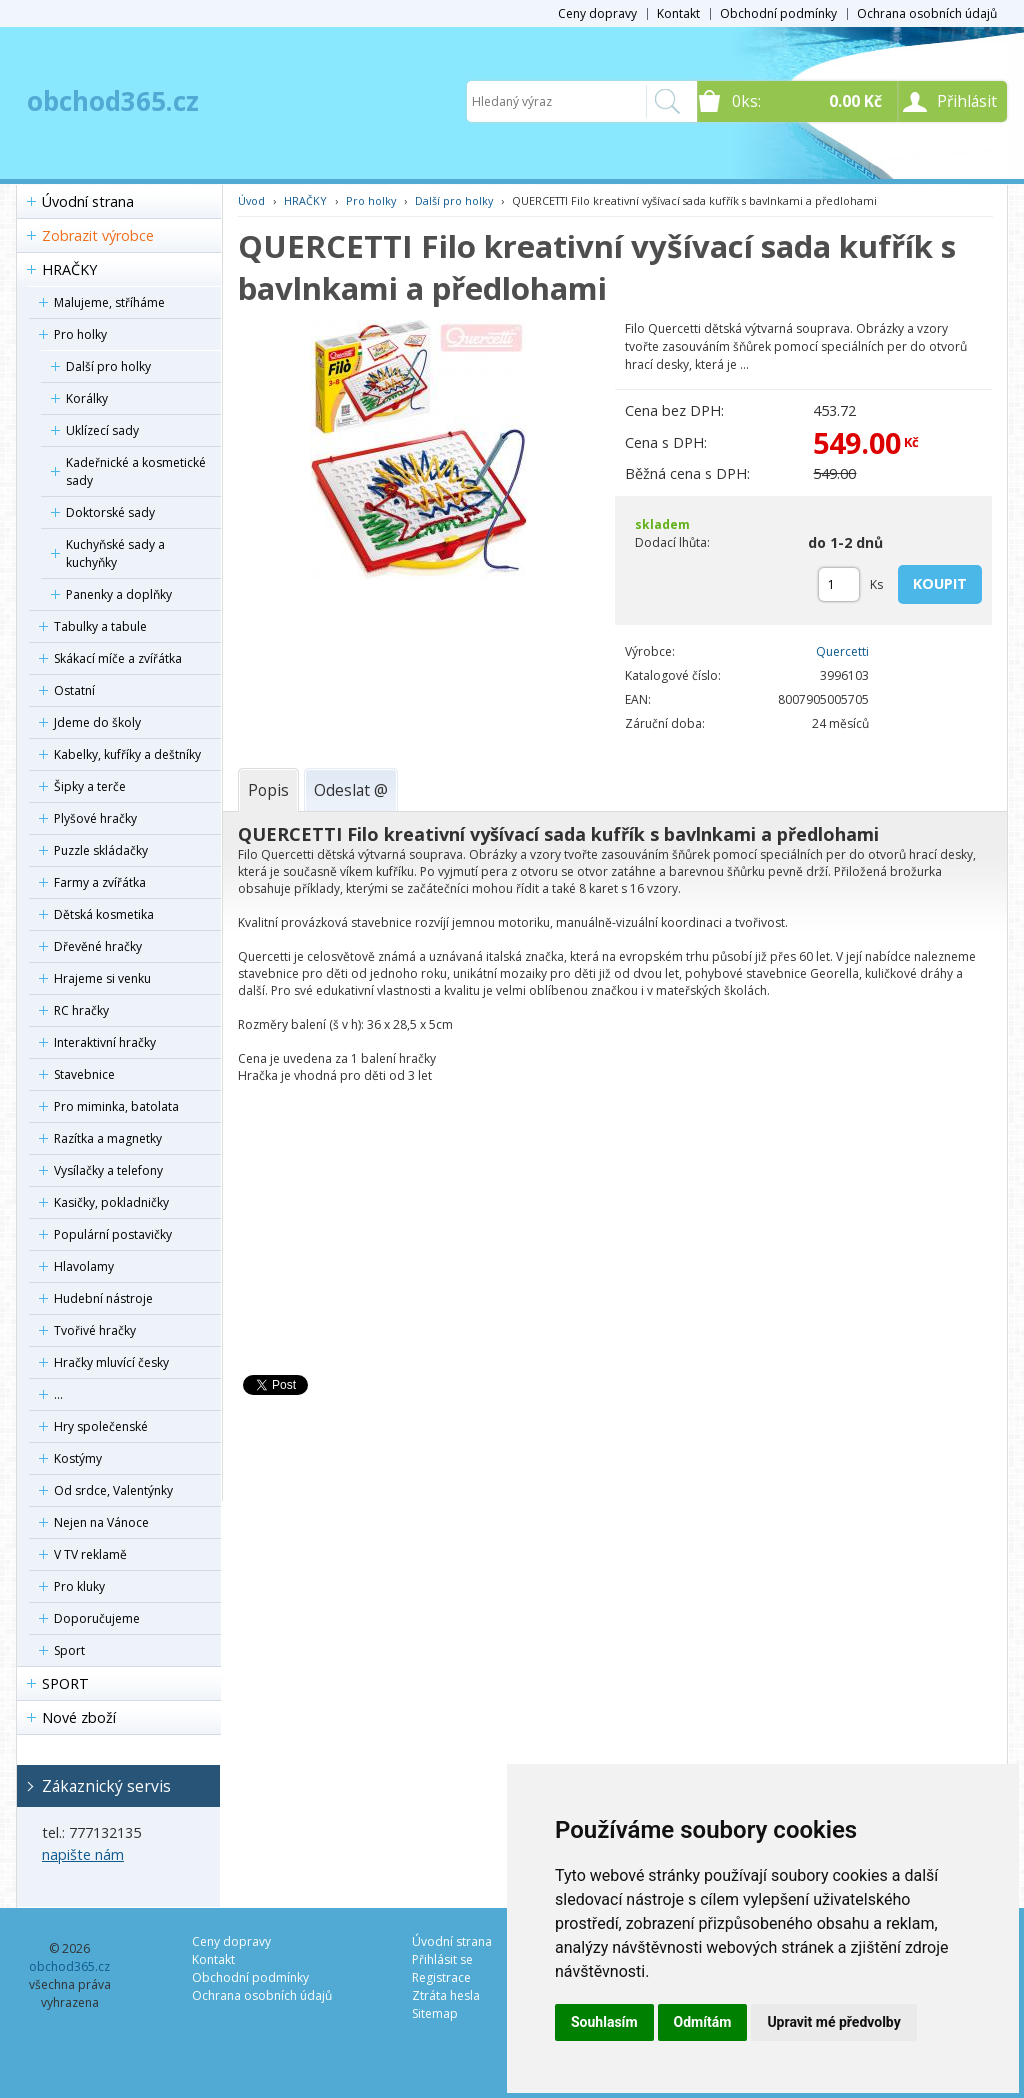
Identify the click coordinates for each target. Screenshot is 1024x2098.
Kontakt (678, 13)
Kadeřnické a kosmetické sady (136, 471)
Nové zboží (79, 1717)
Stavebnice (84, 1074)
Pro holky (80, 334)
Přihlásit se (442, 1959)
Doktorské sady (110, 512)
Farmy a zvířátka (100, 882)
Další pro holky (108, 366)
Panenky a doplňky (119, 594)
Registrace (441, 1977)
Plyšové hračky (95, 818)
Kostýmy (78, 1458)
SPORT (65, 1683)
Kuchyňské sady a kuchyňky (115, 553)
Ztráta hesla (446, 1995)
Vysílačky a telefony (108, 1170)
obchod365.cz (113, 101)
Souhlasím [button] (604, 2022)
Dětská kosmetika (104, 914)
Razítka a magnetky (108, 1138)
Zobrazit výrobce (98, 235)
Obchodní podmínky (778, 13)
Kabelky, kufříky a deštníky (127, 754)
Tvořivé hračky (95, 1330)
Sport (69, 1650)
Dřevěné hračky (98, 946)
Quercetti (842, 651)
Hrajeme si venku (102, 978)
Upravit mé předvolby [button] (833, 2022)
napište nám (83, 1854)
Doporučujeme (97, 1618)
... (58, 1394)
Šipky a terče (90, 786)
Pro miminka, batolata (116, 1106)
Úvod (251, 200)
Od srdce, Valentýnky (113, 1490)
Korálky (87, 398)
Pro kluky (79, 1586)
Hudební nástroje (103, 1298)
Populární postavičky (113, 1234)
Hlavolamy (84, 1266)
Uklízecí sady (102, 430)
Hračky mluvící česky (111, 1362)
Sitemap (435, 2013)
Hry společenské (101, 1426)
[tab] (268, 790)
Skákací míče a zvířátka (118, 658)
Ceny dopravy (597, 13)
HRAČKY (69, 269)
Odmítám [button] (703, 2022)
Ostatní (74, 690)
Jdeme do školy (97, 722)
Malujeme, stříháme (109, 302)
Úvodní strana (88, 201)
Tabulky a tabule (100, 626)
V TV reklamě (90, 1554)
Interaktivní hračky (105, 1042)
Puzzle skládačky (101, 850)
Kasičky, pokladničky (111, 1202)
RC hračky (81, 1010)
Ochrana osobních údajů (927, 13)
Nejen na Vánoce (101, 1522)
